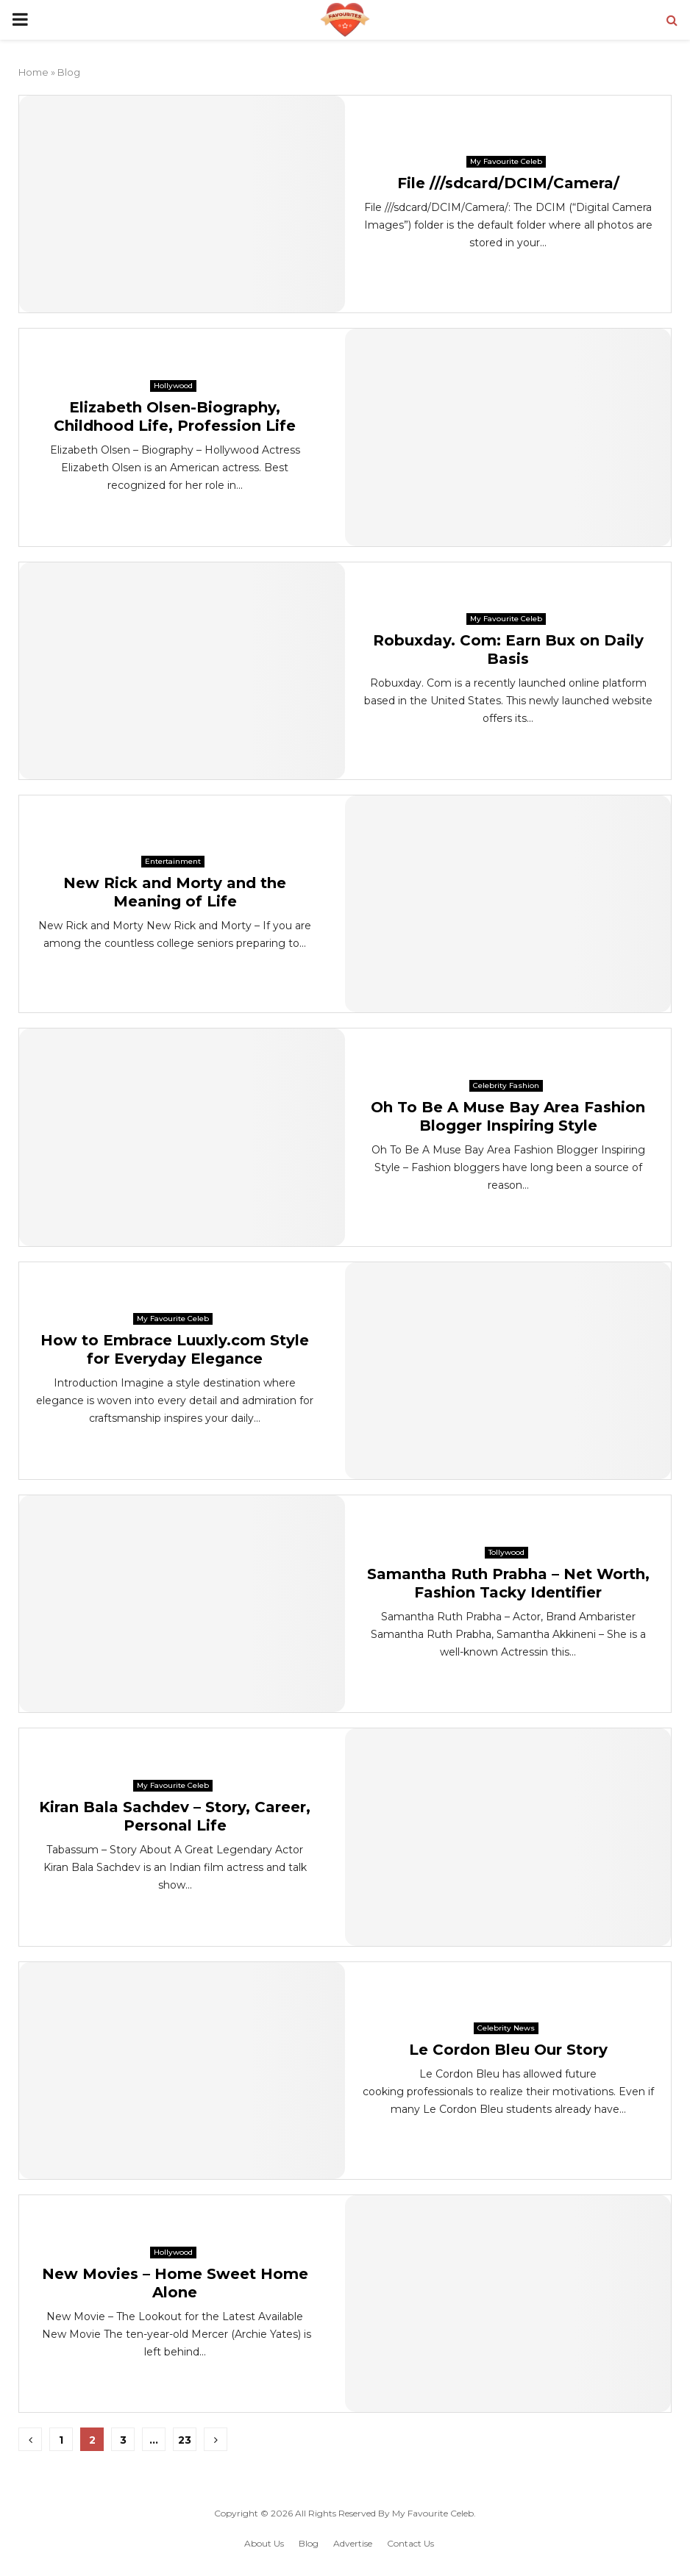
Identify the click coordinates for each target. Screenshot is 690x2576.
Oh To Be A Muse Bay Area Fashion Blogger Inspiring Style (508, 1116)
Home (33, 72)
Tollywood (506, 1552)
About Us (264, 2543)
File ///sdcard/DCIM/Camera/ (508, 183)
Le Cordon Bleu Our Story (508, 2049)
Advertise (352, 2543)
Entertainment (173, 861)
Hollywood (173, 385)
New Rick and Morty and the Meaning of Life (174, 892)
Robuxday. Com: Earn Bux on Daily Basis (508, 650)
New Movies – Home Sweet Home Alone (175, 2283)
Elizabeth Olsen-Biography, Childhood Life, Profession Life (175, 416)
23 (184, 2440)
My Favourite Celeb (506, 161)
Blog (309, 2543)
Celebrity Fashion (506, 1085)
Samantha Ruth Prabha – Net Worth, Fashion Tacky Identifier (508, 1583)
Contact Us (410, 2543)
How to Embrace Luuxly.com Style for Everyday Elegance (174, 1349)
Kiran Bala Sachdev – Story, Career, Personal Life (174, 1816)
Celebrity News (506, 2028)
